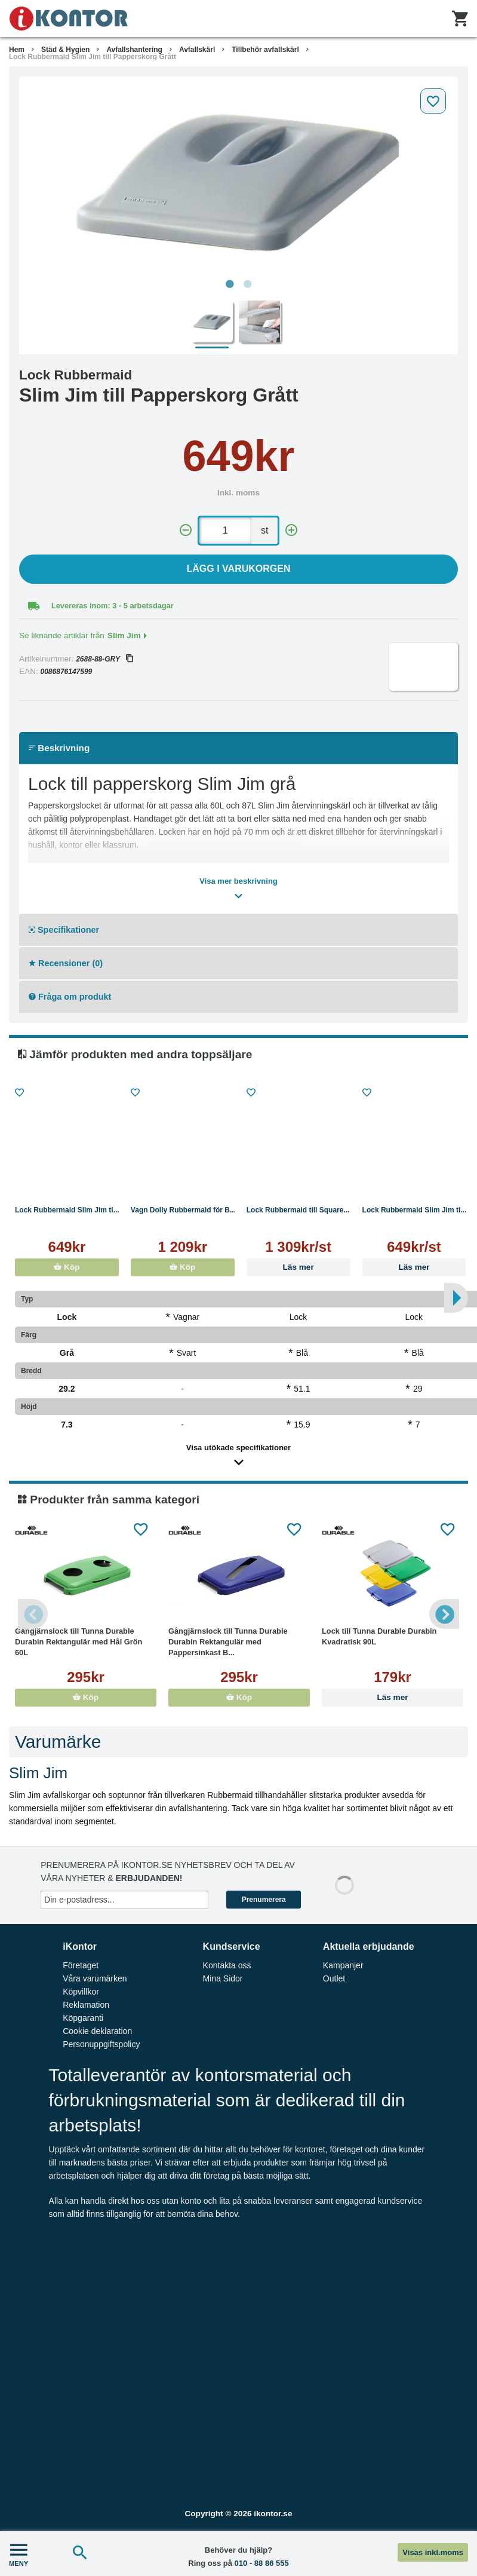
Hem (16, 49)
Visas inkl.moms (432, 2552)
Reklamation (86, 2005)
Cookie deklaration (97, 2031)
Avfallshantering (134, 49)
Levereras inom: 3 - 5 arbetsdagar (112, 605)
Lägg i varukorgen (239, 568)
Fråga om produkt (70, 996)
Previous (33, 1614)
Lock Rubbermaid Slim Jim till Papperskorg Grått (92, 57)
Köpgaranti (83, 2018)
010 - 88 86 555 (262, 2563)
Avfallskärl (197, 49)
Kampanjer (343, 1965)
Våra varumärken (95, 1978)
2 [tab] (248, 284)
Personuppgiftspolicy (101, 2044)
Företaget (81, 1965)
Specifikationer (64, 930)
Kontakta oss (227, 1965)
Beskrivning (59, 748)
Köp (66, 1267)
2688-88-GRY (104, 659)
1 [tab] (230, 284)
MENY (18, 2553)
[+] (291, 530)
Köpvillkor (81, 1991)
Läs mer (298, 1267)
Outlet (334, 1978)
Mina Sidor (223, 1978)
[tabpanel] (238, 178)
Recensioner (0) (66, 963)
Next (444, 1614)
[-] (186, 530)
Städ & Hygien (65, 49)
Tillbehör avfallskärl (265, 49)
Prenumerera (264, 1899)
